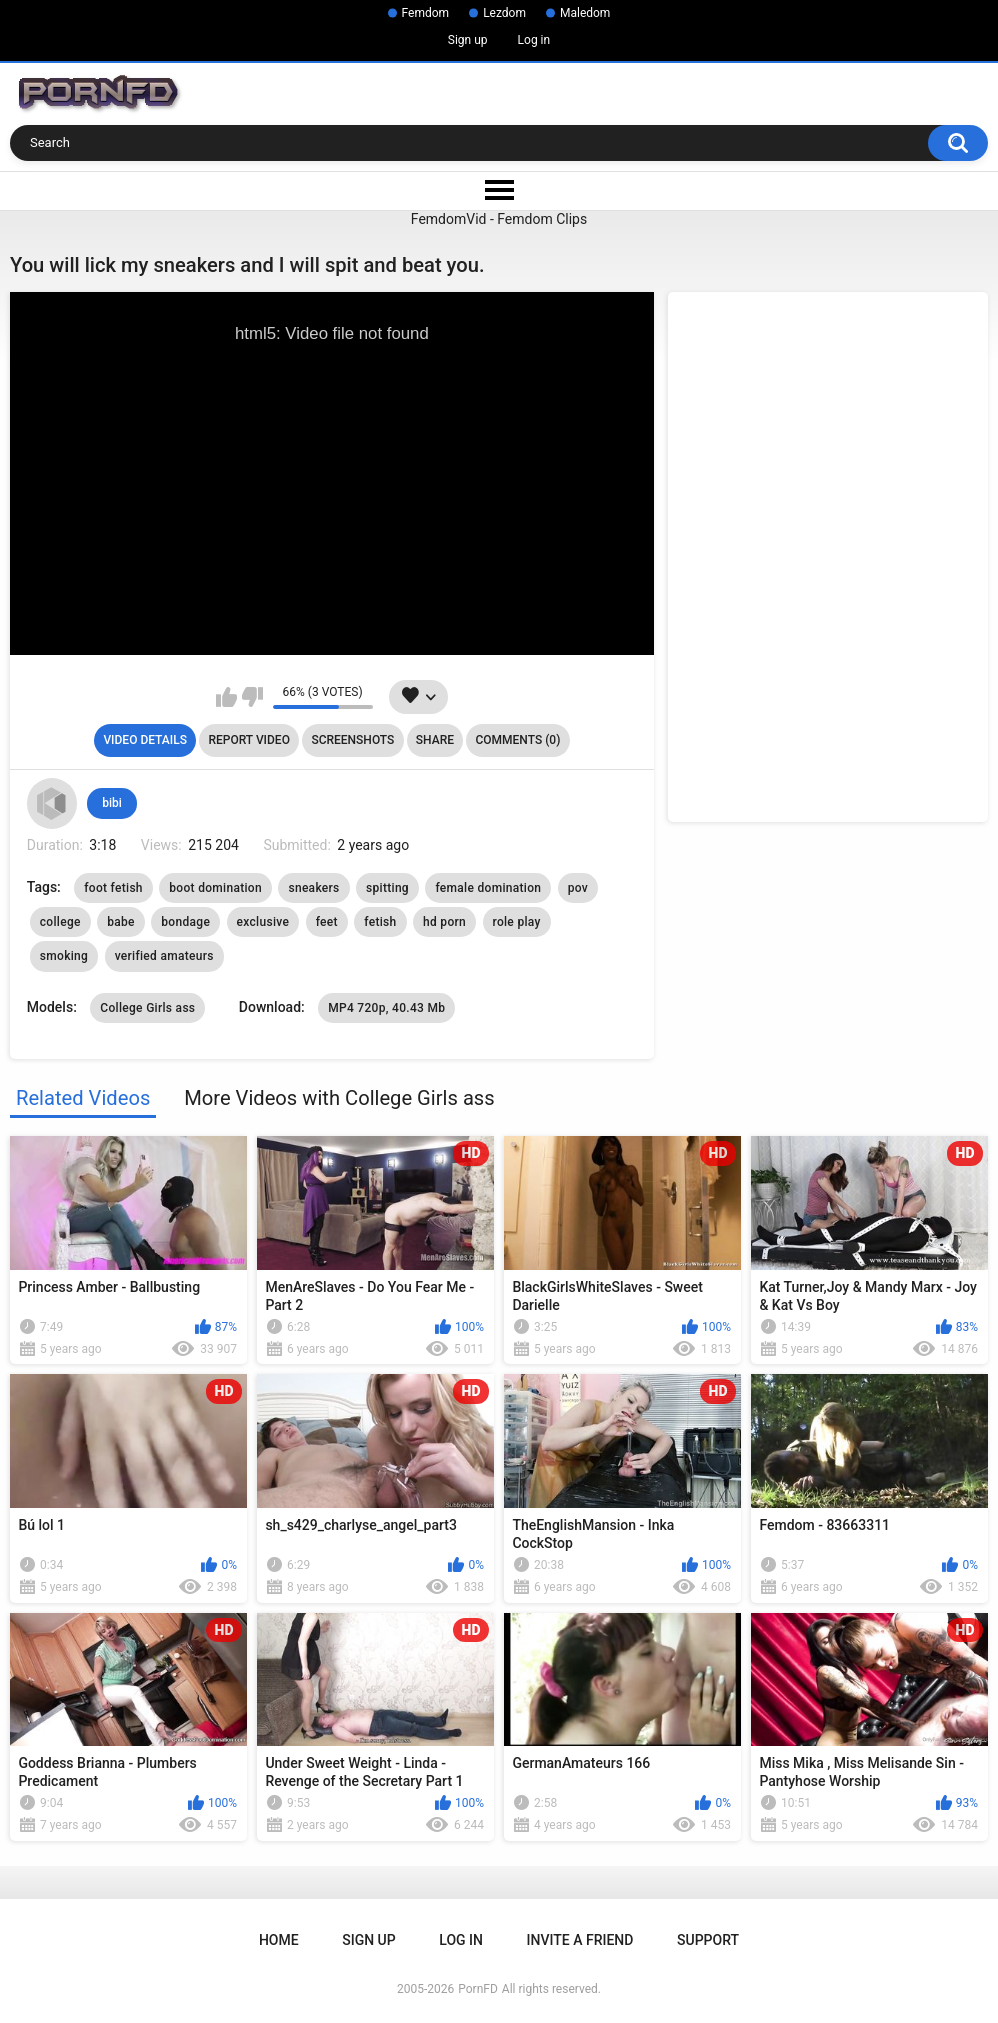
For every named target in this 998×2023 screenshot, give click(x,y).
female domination (488, 888)
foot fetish (113, 888)
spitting (387, 888)
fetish (380, 922)
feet (327, 922)
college (60, 922)
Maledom (585, 13)
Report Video (248, 740)
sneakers (313, 888)
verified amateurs (164, 956)
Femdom (426, 13)
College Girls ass (147, 1008)
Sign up (468, 40)
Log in (534, 40)
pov (578, 888)
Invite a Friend (580, 1940)
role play (517, 922)
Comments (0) (517, 740)
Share (435, 740)
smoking (64, 956)
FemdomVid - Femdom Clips (499, 219)
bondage (185, 922)
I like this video (226, 697)
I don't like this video (252, 697)
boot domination (215, 888)
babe (121, 922)
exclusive (263, 922)
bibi (112, 803)
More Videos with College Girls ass (339, 1098)
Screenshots (352, 740)
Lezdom (504, 13)
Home (279, 1940)
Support (708, 1940)
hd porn (444, 922)
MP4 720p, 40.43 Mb (386, 1008)
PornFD (478, 1989)
